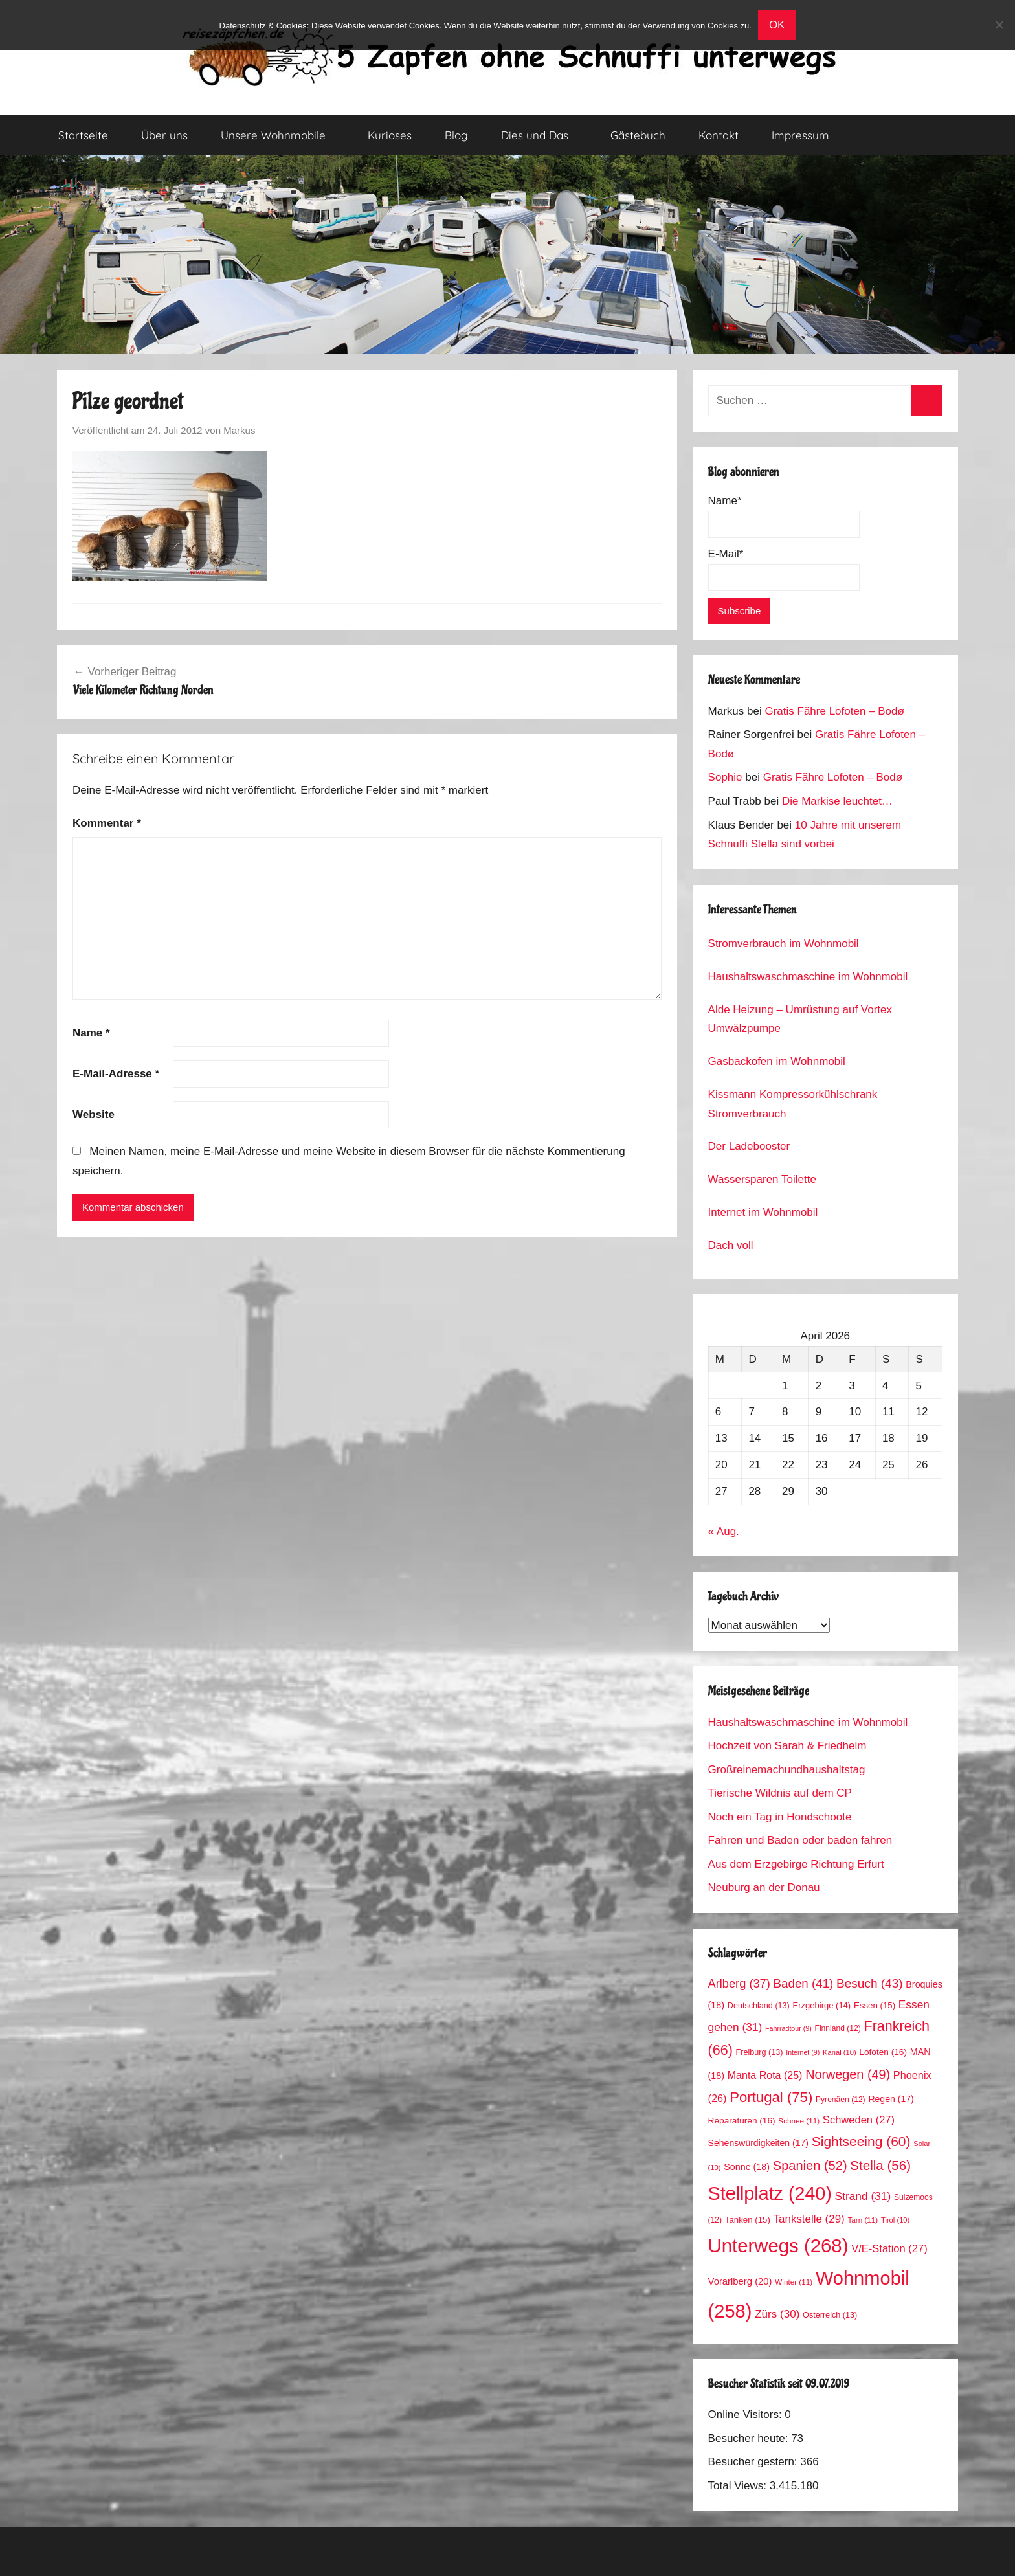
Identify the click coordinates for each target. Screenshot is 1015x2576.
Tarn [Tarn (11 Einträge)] (862, 2219)
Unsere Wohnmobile (280, 135)
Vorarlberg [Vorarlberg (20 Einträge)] (740, 2281)
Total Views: (739, 2486)
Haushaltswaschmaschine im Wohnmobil (808, 976)
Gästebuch (637, 135)
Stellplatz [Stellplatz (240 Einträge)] (770, 2193)
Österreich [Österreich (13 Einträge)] (830, 2315)
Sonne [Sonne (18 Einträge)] (747, 2167)
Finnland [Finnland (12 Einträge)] (838, 2028)
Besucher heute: (750, 2438)
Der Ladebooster (749, 1146)
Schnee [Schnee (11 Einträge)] (799, 2120)
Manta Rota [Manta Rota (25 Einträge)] (765, 2075)
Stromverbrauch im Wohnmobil (783, 943)
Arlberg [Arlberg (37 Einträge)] (739, 1983)
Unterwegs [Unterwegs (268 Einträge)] (778, 2245)
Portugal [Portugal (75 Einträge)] (771, 2097)
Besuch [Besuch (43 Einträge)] (869, 1983)
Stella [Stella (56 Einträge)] (880, 2165)
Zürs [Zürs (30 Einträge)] (777, 2314)
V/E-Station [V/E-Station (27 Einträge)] (889, 2249)
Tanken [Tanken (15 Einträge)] (747, 2219)
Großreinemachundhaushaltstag (786, 1770)
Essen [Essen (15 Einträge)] (874, 2005)
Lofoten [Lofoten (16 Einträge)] (883, 2052)
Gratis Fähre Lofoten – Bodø (834, 711)
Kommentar (106, 823)
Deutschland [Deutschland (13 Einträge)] (759, 2005)
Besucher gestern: (754, 2462)
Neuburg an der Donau (764, 1887)
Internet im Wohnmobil (763, 1212)
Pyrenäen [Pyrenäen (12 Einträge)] (840, 2099)
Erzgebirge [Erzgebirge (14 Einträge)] (822, 2005)
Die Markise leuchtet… (837, 801)
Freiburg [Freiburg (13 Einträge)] (759, 2052)
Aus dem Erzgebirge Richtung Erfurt (796, 1864)
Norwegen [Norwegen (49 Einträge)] (847, 2074)
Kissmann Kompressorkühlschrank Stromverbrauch (793, 1104)
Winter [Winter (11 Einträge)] (793, 2282)
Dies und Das (542, 135)
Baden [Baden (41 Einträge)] (804, 1983)
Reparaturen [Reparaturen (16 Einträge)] (741, 2120)
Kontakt (718, 135)
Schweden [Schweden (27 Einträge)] (859, 2120)
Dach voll (730, 1245)
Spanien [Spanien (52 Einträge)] (810, 2165)
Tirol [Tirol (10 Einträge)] (895, 2220)
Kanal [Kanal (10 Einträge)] (839, 2052)
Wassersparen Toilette (762, 1179)
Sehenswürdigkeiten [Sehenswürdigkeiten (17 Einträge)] (758, 2143)
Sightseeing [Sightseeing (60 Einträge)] (861, 2141)
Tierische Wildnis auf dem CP (780, 1793)
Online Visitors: (746, 2414)
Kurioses (390, 135)
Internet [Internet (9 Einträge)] (803, 2052)
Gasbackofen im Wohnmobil (776, 1061)
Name (91, 1033)
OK (777, 25)
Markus (239, 430)
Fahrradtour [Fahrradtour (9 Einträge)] (788, 2028)
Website (93, 1114)
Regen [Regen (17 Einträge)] (890, 2099)
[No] (998, 24)
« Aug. (723, 1531)
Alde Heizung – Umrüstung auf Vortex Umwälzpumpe (800, 1019)
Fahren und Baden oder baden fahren (800, 1840)
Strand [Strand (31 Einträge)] (863, 2196)
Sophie (725, 777)
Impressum (800, 135)
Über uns (164, 135)
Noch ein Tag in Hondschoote (780, 1817)
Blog (456, 135)
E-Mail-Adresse (115, 1074)
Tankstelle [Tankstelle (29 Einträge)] (809, 2219)
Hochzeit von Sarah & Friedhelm (787, 1746)
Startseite (83, 135)
